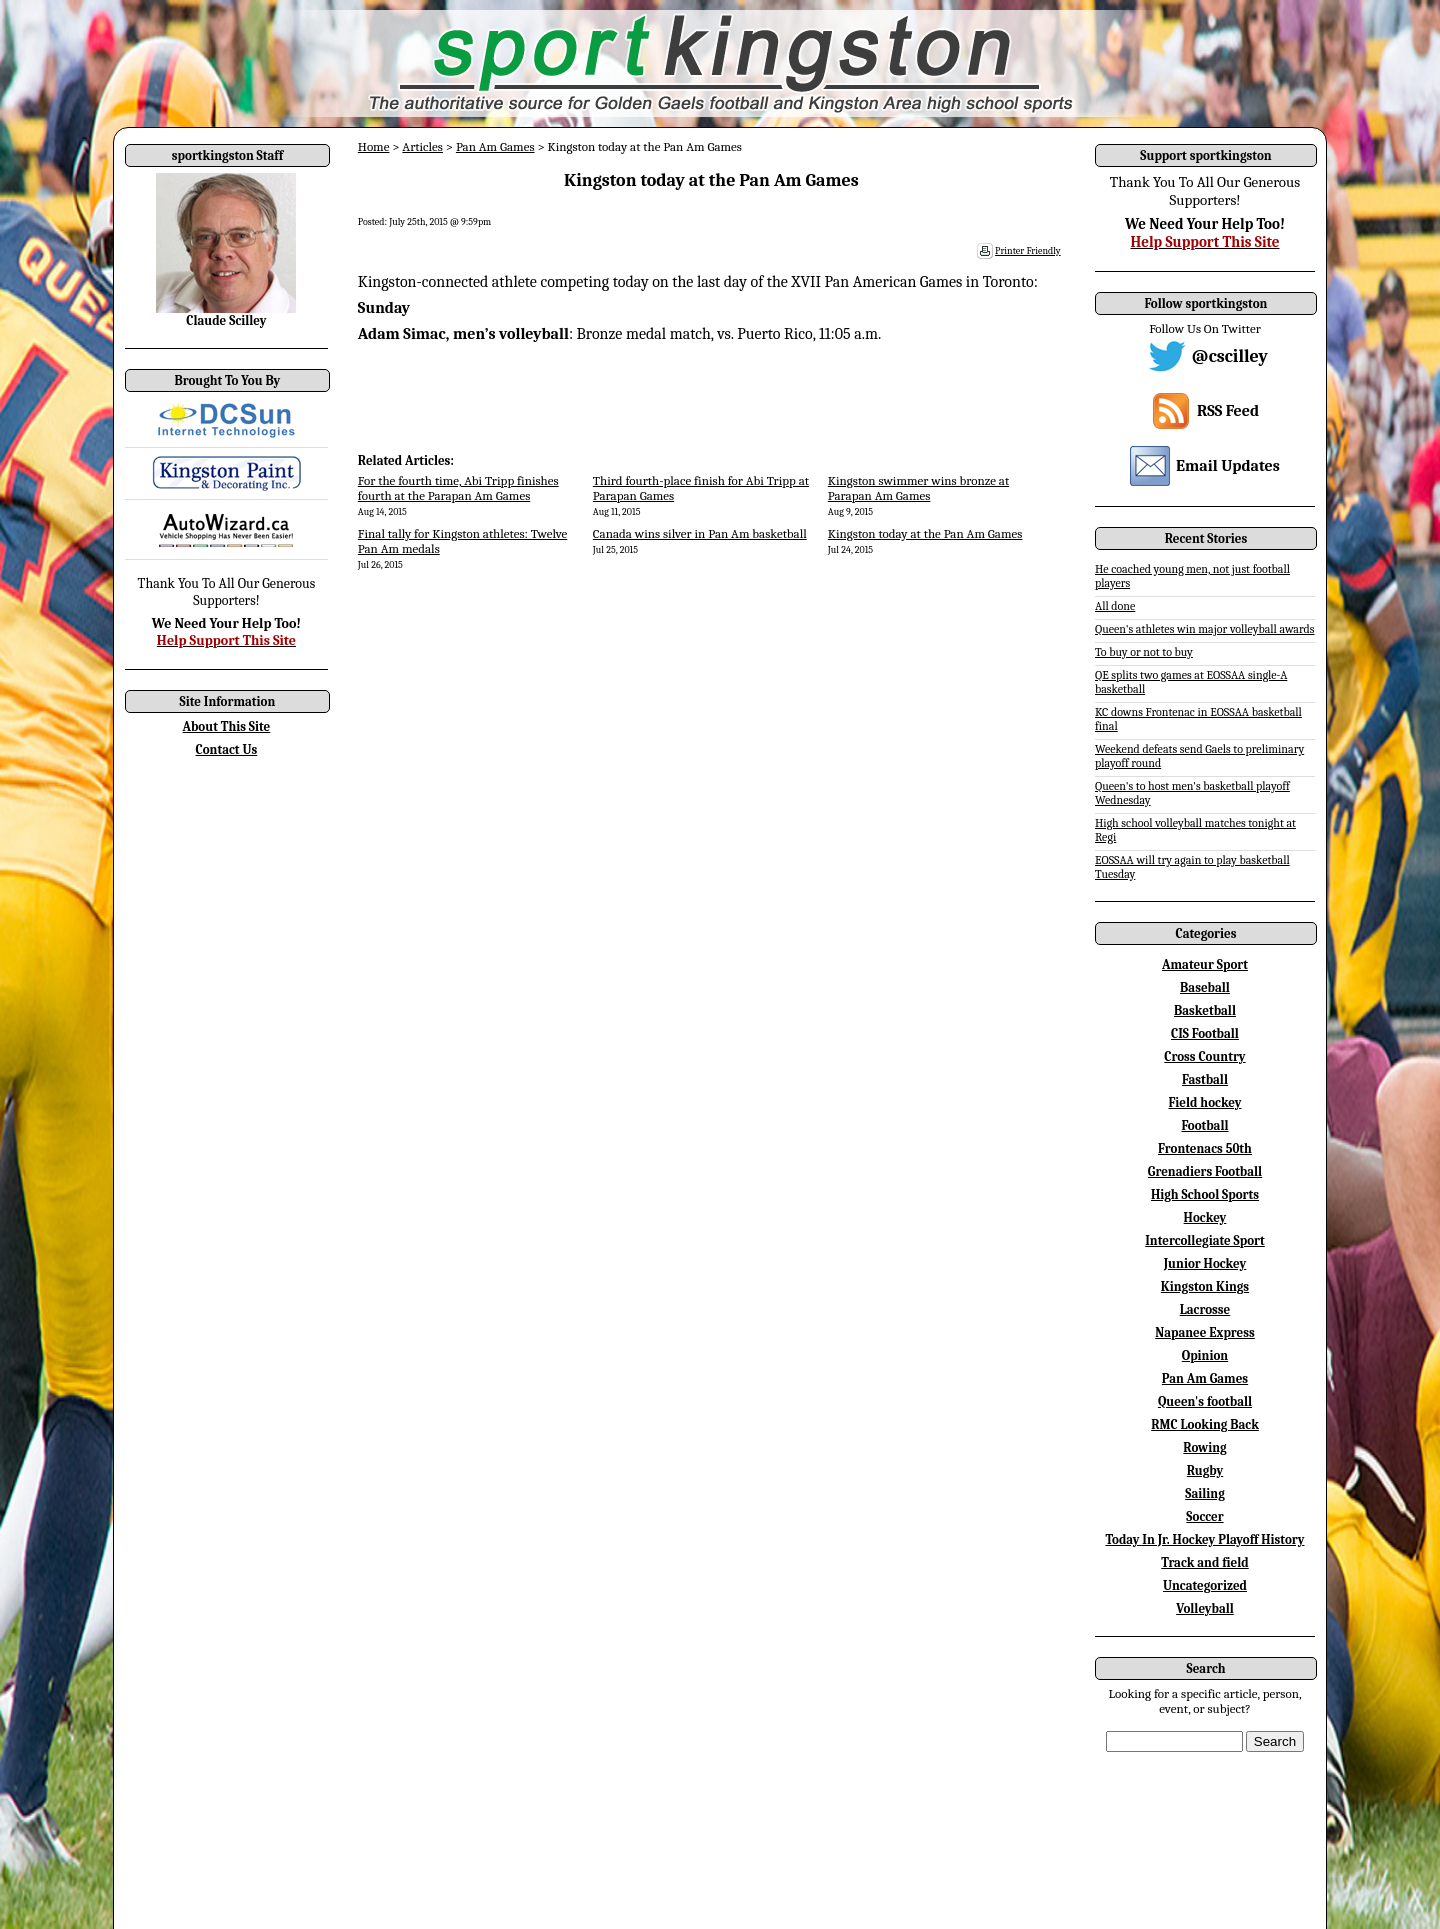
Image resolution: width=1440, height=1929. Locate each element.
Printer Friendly (1028, 251)
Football (1204, 1125)
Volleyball (1205, 1608)
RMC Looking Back (1205, 1424)
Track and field (1205, 1562)
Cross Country (1204, 1056)
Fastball (1205, 1079)
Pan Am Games (495, 146)
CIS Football (1205, 1033)
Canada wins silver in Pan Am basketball (700, 533)
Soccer (1204, 1516)
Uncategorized (1205, 1585)
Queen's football (1205, 1401)
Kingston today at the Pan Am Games (925, 533)
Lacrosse (1205, 1309)
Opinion (1205, 1355)
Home (374, 146)
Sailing (1205, 1493)
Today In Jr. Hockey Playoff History (1205, 1539)
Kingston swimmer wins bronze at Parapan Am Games (918, 488)
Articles (422, 146)
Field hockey (1204, 1102)
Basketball (1205, 1010)
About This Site (227, 726)
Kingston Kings (1205, 1286)
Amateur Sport (1205, 964)
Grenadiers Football (1205, 1171)
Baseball (1205, 987)
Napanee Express (1205, 1332)
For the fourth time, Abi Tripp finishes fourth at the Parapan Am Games (458, 488)
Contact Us (227, 749)
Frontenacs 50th (1205, 1148)
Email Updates (1228, 466)
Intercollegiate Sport (1205, 1240)
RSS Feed (1228, 411)
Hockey (1205, 1217)
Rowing (1204, 1447)
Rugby (1205, 1470)
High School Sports (1205, 1194)
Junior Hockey (1205, 1263)
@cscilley (1230, 356)
